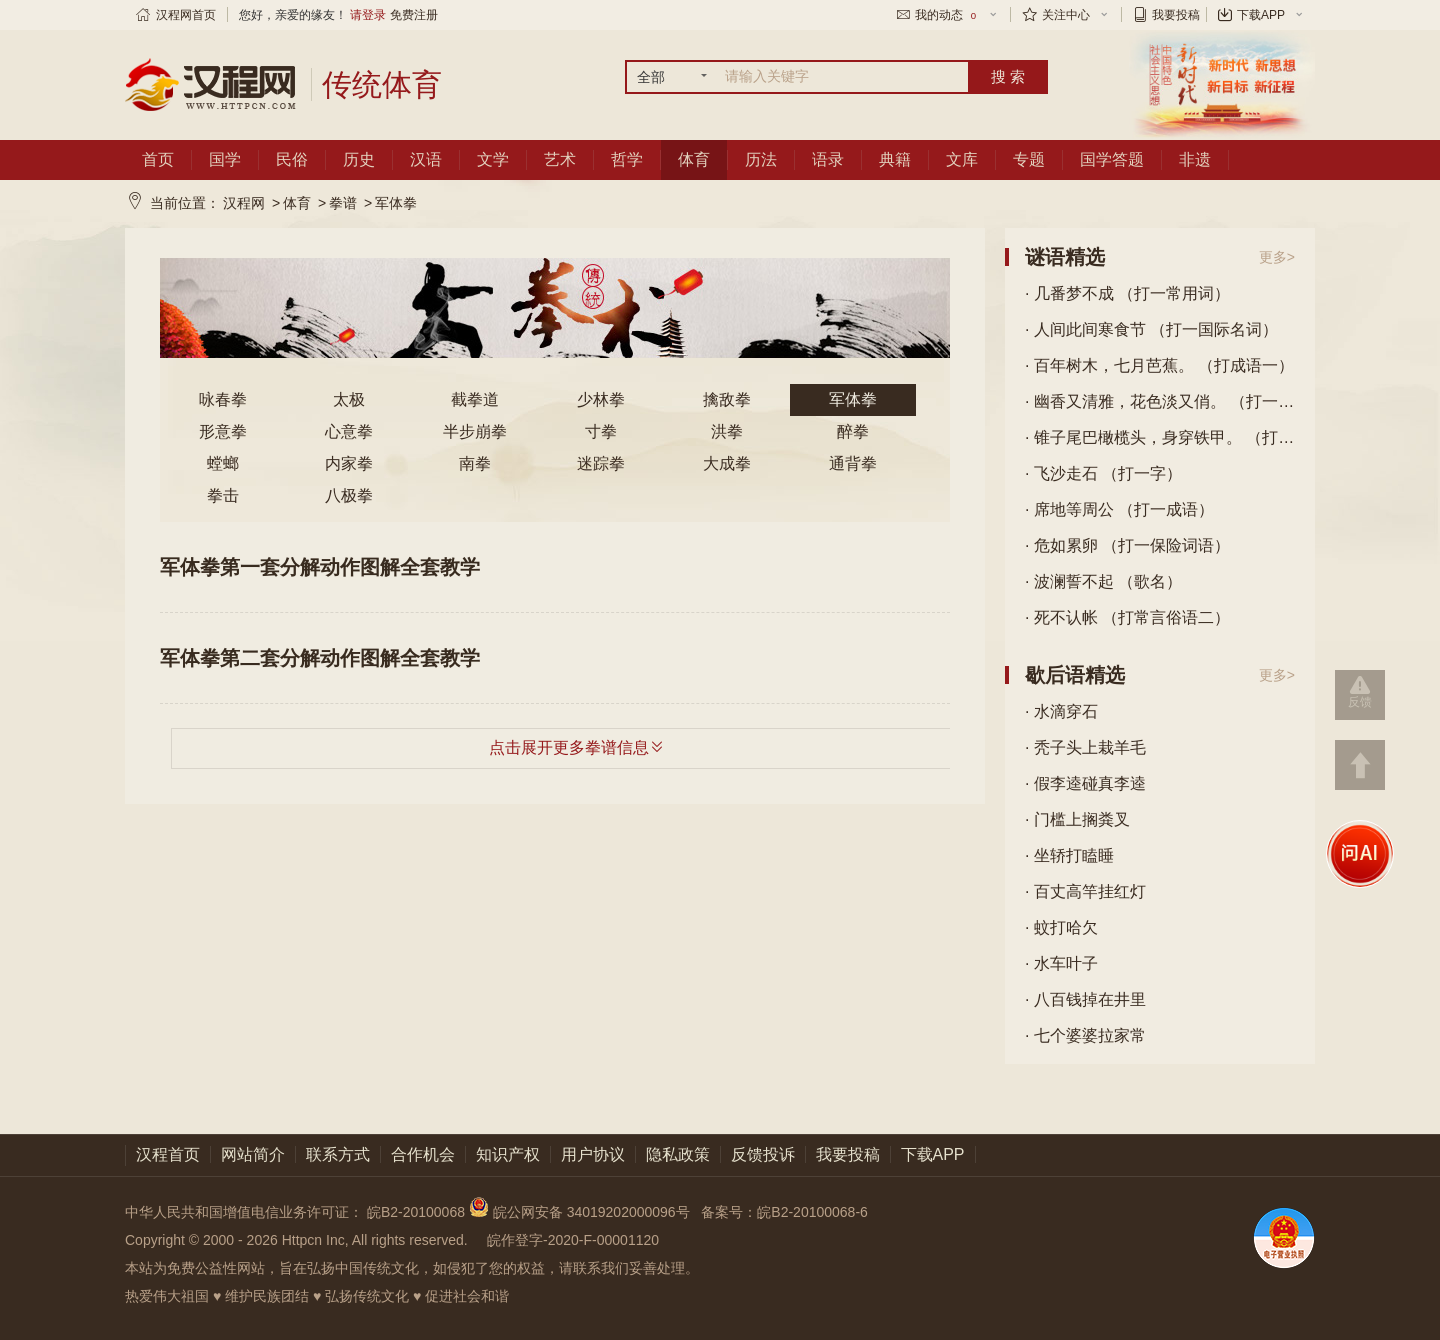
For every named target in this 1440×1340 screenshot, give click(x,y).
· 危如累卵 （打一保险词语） (1127, 545)
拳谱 (343, 203)
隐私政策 (678, 1154)
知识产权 (508, 1154)
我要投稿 (1176, 15)
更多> (1277, 257)
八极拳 (349, 495)
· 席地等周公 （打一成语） (1119, 509)
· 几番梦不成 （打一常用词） (1127, 293)
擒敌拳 (727, 399)
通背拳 (853, 463)
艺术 (560, 159)
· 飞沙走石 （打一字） (1103, 473)
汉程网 (244, 203)
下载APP (1261, 15)
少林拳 (601, 399)
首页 (158, 159)
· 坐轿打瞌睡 (1069, 855)
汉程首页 (168, 1154)
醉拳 (853, 431)
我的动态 (947, 15)
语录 (828, 159)
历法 (761, 159)
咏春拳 (223, 399)
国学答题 (1112, 159)
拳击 (223, 495)
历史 (359, 159)
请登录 (368, 15)
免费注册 (414, 15)
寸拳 (601, 431)
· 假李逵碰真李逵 (1085, 783)
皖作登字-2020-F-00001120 (573, 1240)
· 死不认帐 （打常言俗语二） (1127, 617)
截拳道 (475, 399)
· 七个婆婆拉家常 (1085, 1035)
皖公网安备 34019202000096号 (581, 1212)
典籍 (895, 159)
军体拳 (396, 203)
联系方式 (338, 1154)
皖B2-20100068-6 (812, 1212)
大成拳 (727, 463)
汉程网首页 (186, 15)
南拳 (475, 463)
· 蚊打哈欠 (1061, 927)
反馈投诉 (763, 1154)
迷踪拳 (601, 463)
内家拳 (349, 463)
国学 (225, 159)
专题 (1029, 159)
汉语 (426, 159)
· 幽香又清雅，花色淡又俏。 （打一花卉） (1160, 401)
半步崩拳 (475, 431)
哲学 (627, 159)
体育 (694, 159)
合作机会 (423, 1154)
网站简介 (253, 1154)
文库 (962, 159)
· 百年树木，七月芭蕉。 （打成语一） (1159, 365)
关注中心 (1066, 15)
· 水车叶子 (1061, 963)
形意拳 (223, 431)
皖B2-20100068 (416, 1212)
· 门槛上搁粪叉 (1077, 819)
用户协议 (593, 1154)
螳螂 (223, 463)
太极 (349, 399)
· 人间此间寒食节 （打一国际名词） (1151, 329)
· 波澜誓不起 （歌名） (1103, 581)
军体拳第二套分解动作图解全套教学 (320, 658)
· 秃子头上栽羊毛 (1085, 747)
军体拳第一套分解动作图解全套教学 (320, 567)
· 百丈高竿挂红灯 (1085, 891)
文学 (493, 159)
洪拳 (727, 431)
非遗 (1195, 159)
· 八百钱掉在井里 (1085, 999)
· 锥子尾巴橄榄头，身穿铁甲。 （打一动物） (1160, 437)
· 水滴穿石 (1061, 711)
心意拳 (349, 431)
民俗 (292, 159)
